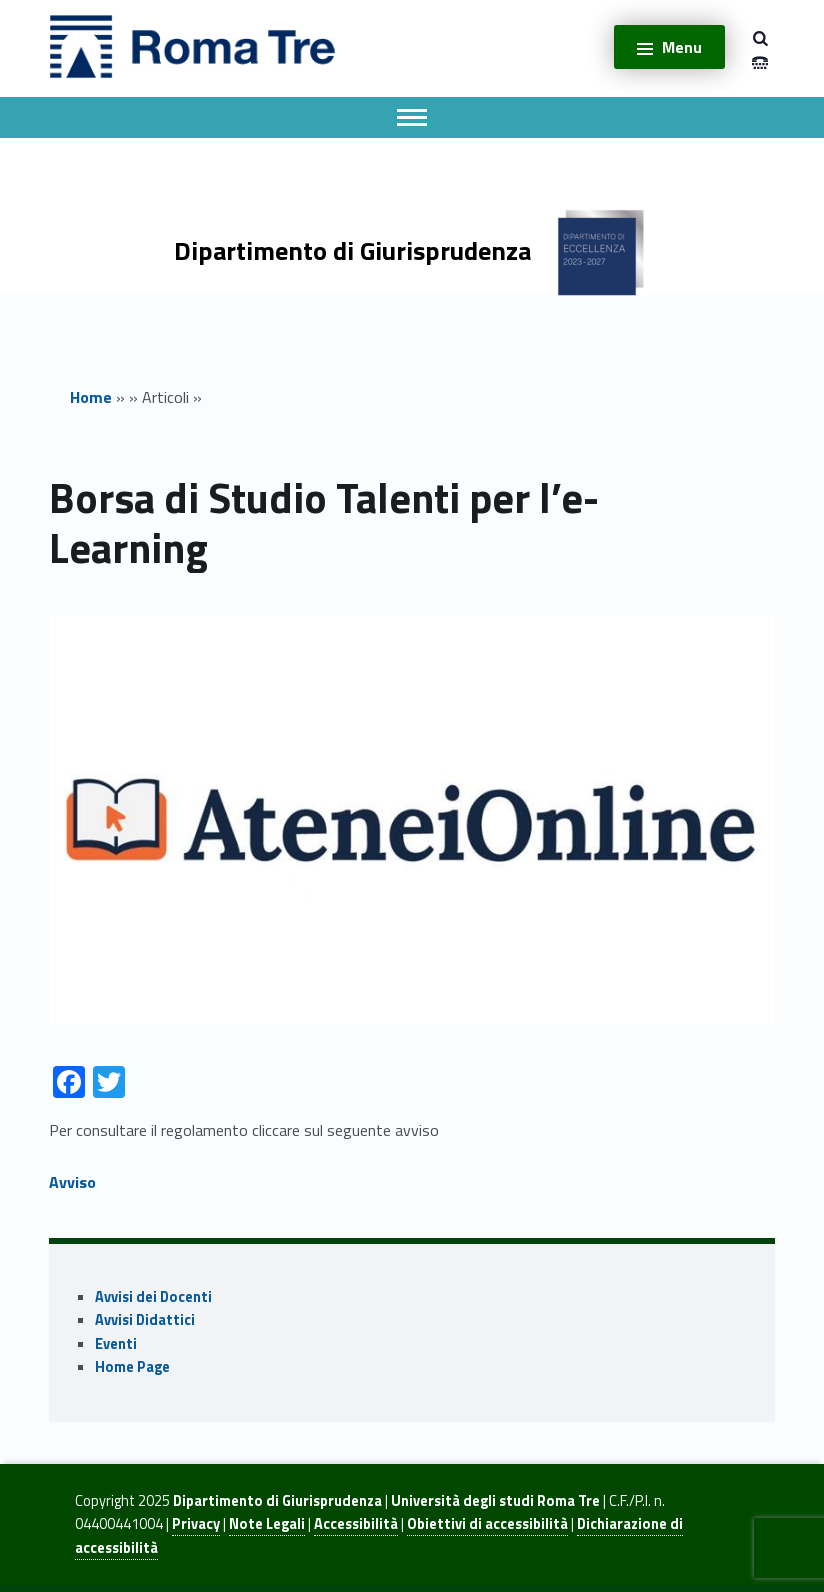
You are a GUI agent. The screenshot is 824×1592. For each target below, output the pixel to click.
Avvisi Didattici (145, 1320)
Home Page (132, 1367)
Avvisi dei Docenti (153, 1297)
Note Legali (267, 1524)
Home (91, 397)
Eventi (116, 1344)
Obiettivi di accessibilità (487, 1524)
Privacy (196, 1524)
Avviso (72, 1182)
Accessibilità (356, 1524)
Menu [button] (682, 47)
